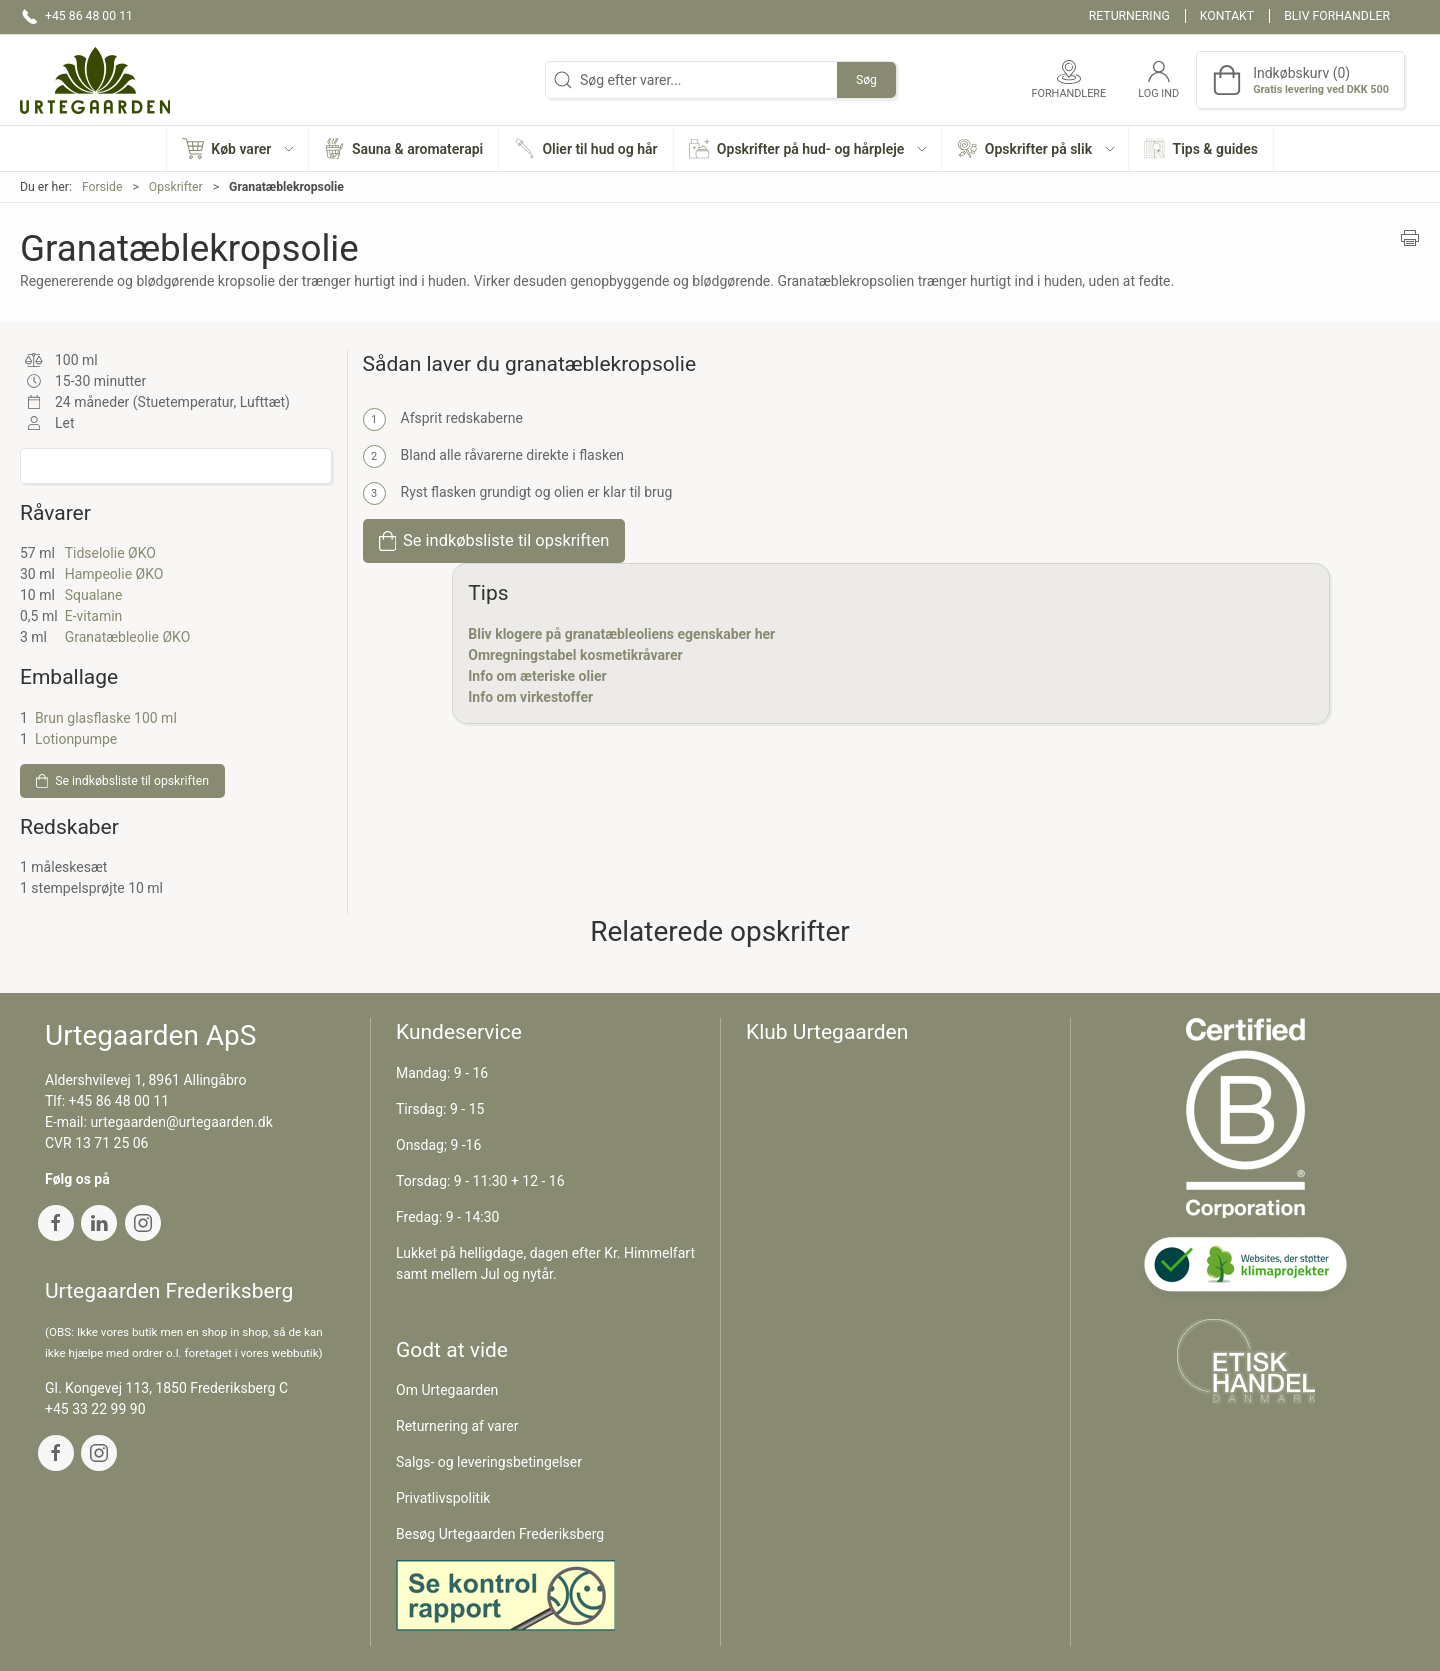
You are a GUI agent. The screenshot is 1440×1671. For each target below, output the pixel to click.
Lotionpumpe (76, 739)
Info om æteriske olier (537, 676)
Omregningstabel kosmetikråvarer (575, 655)
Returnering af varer (457, 1426)
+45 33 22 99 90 (95, 1409)
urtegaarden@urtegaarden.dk (181, 1122)
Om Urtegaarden (447, 1390)
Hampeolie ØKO (114, 574)
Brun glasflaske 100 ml (106, 718)
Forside (102, 187)
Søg (866, 80)
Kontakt (1227, 16)
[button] (238, 148)
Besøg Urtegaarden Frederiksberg (500, 1534)
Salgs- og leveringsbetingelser (489, 1462)
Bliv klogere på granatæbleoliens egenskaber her (621, 634)
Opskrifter (176, 187)
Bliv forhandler (1337, 16)
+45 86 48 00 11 (119, 1101)
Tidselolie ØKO (110, 553)
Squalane (94, 595)
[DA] (95, 80)
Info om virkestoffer (530, 697)
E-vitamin (94, 616)
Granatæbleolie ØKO (128, 637)
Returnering (1129, 16)
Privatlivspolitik (443, 1498)
